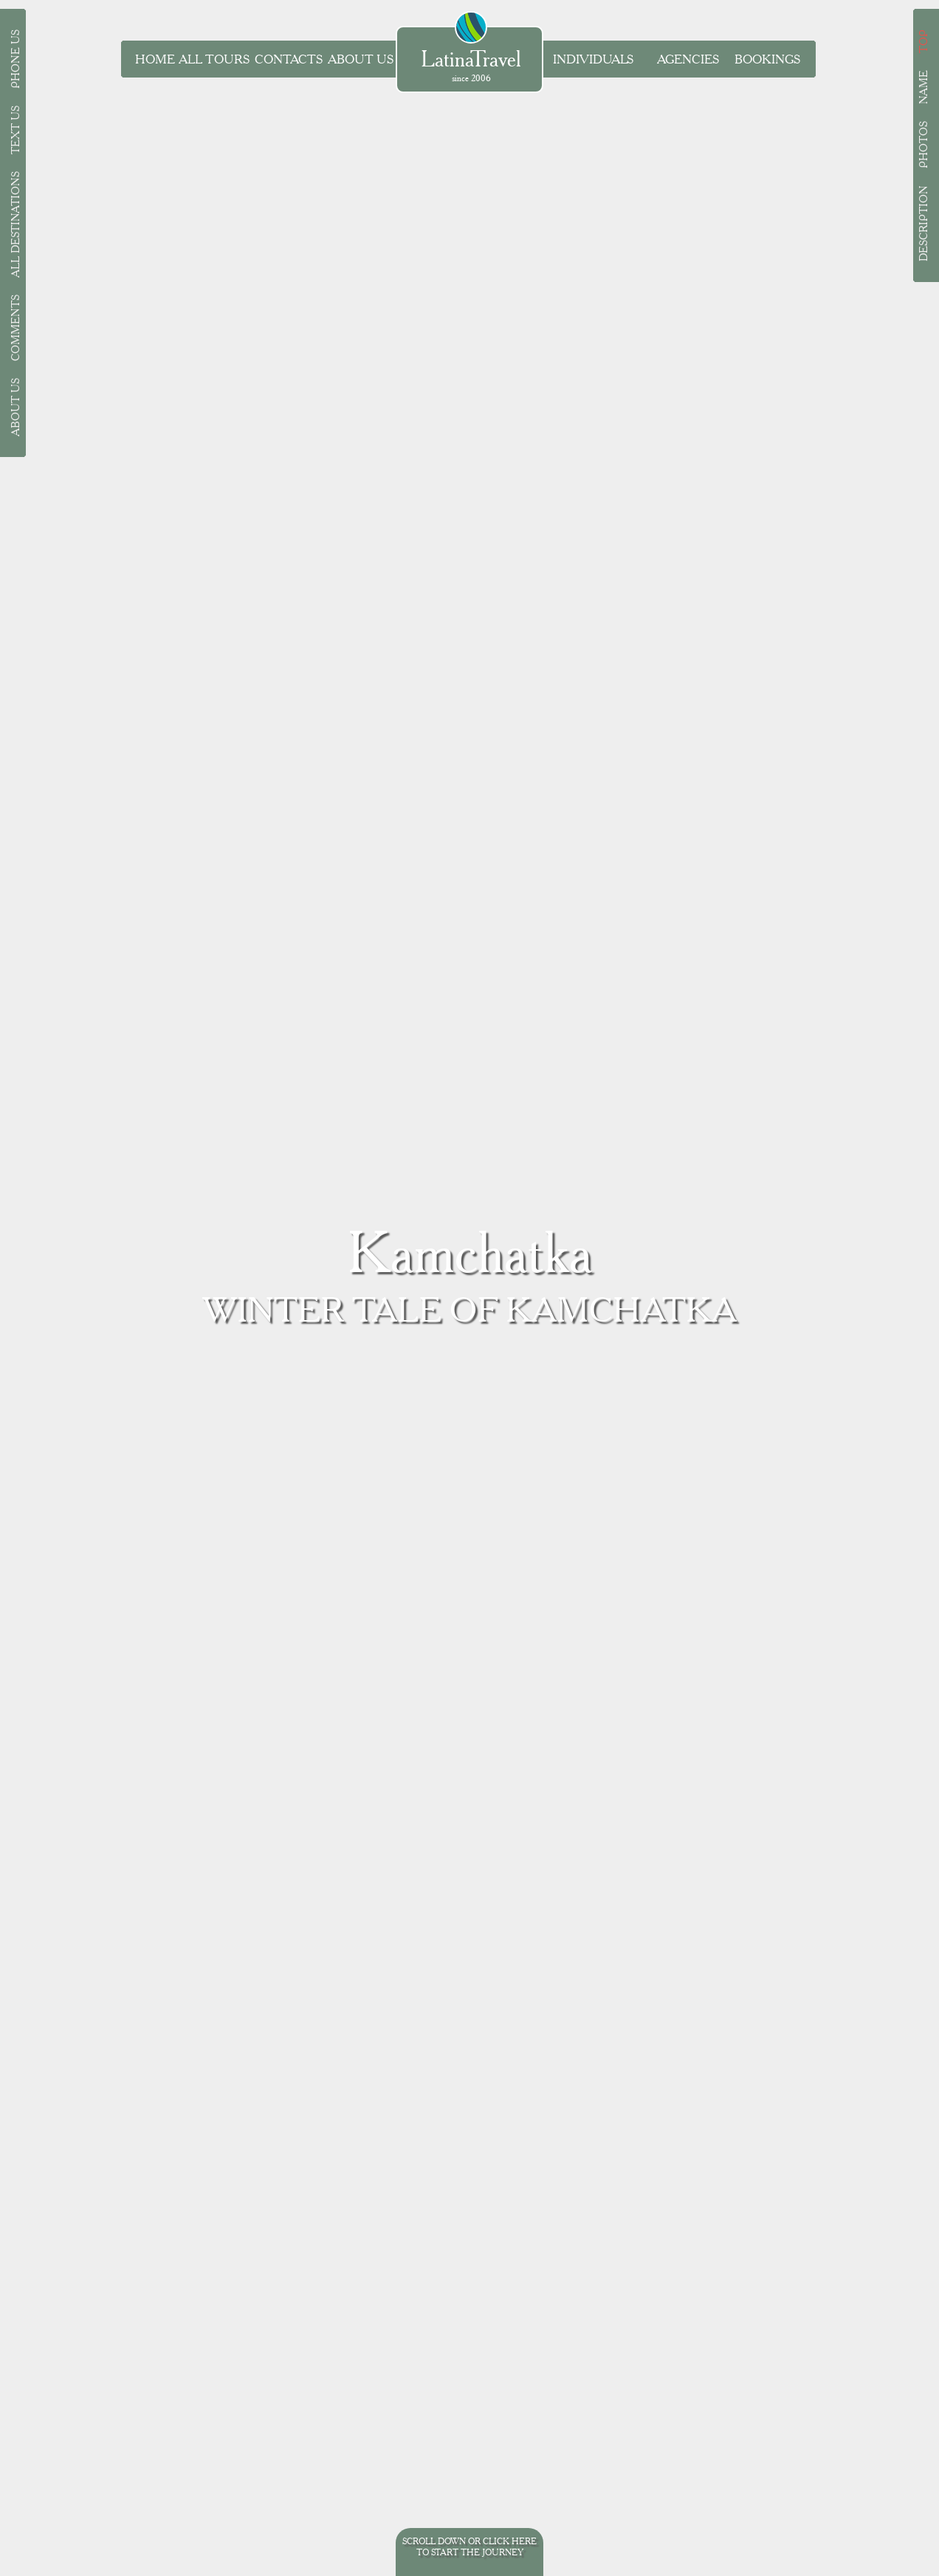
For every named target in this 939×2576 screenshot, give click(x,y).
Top (923, 41)
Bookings (767, 59)
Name (923, 87)
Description (923, 223)
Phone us (15, 59)
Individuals (593, 59)
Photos (923, 144)
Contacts (289, 59)
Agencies (688, 59)
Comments (15, 328)
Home (155, 59)
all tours (214, 59)
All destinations (15, 224)
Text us (15, 130)
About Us (360, 59)
